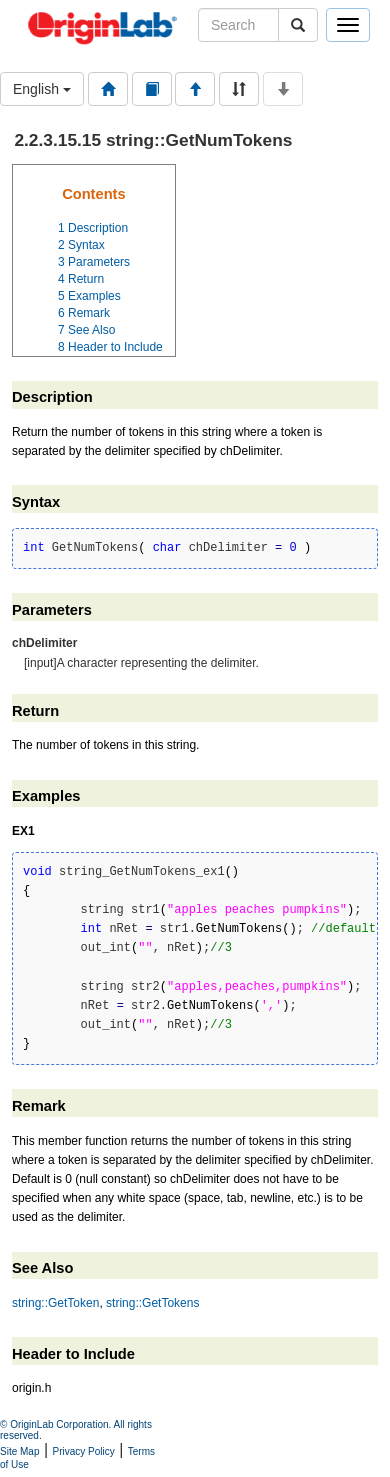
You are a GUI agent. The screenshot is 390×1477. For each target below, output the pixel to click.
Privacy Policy (84, 1451)
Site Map (19, 1451)
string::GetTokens (152, 1303)
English (42, 89)
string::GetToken (55, 1303)
